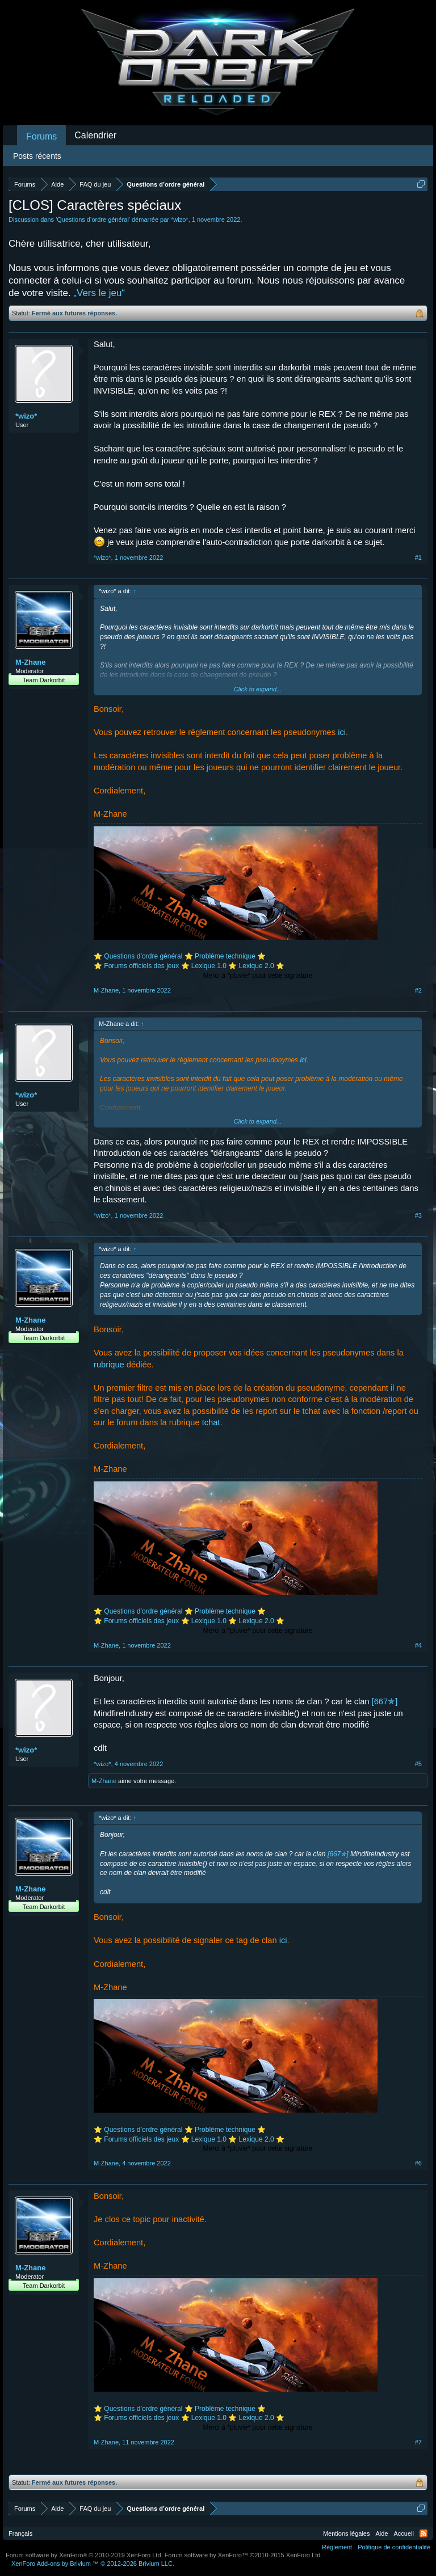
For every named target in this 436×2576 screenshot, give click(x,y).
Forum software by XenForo (84, 2555)
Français (20, 2533)
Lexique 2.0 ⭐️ (261, 966)
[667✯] (385, 1701)
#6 (418, 2163)
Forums (41, 136)
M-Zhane (30, 662)
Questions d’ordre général (93, 219)
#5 (418, 1763)
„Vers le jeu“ (99, 293)
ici (342, 732)
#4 (418, 1645)
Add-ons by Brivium (92, 2563)
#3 (418, 1215)
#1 (418, 557)
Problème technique (225, 956)
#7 (418, 2442)
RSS (423, 2533)
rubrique (109, 1364)
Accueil (404, 2533)
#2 (418, 990)
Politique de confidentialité (394, 2547)
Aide (382, 2533)
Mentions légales (346, 2533)
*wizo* (179, 219)
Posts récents (37, 156)
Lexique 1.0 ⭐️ (214, 966)
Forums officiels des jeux (142, 966)
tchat (211, 1422)
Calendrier (95, 135)
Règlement (337, 2547)
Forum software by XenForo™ (243, 2555)
